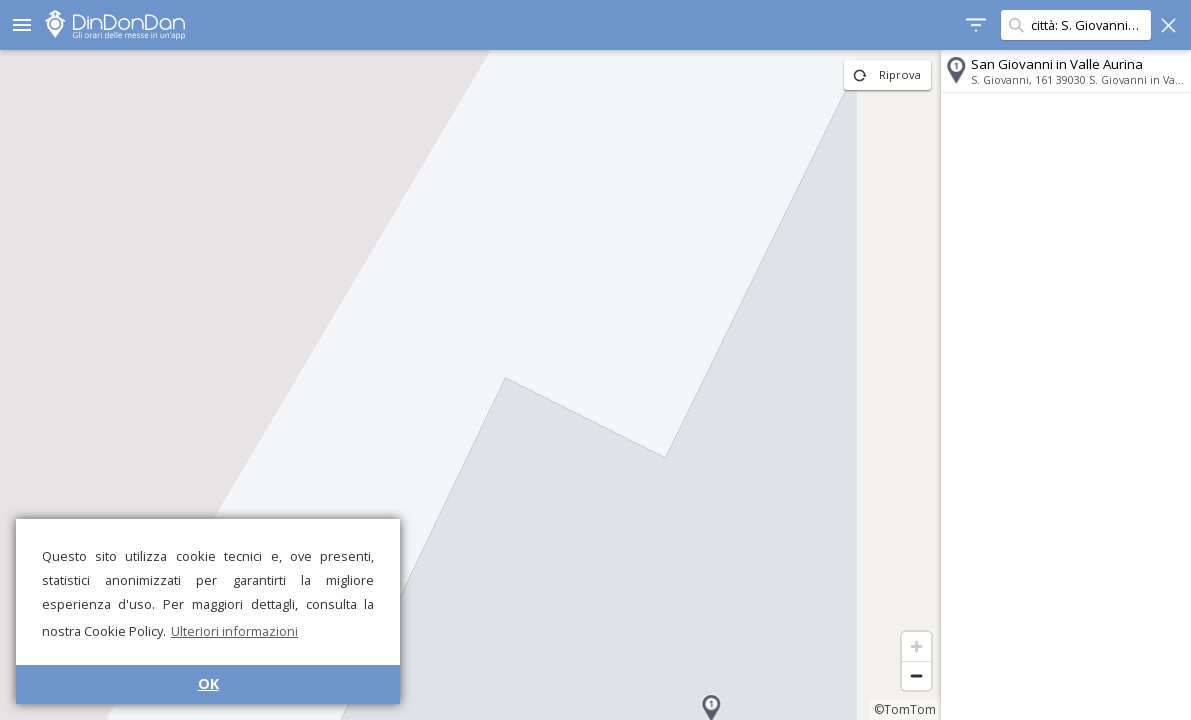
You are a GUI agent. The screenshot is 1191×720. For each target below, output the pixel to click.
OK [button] (208, 683)
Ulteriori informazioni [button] (234, 631)
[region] (470, 385)
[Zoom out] (916, 675)
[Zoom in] (916, 646)
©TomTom (905, 709)
